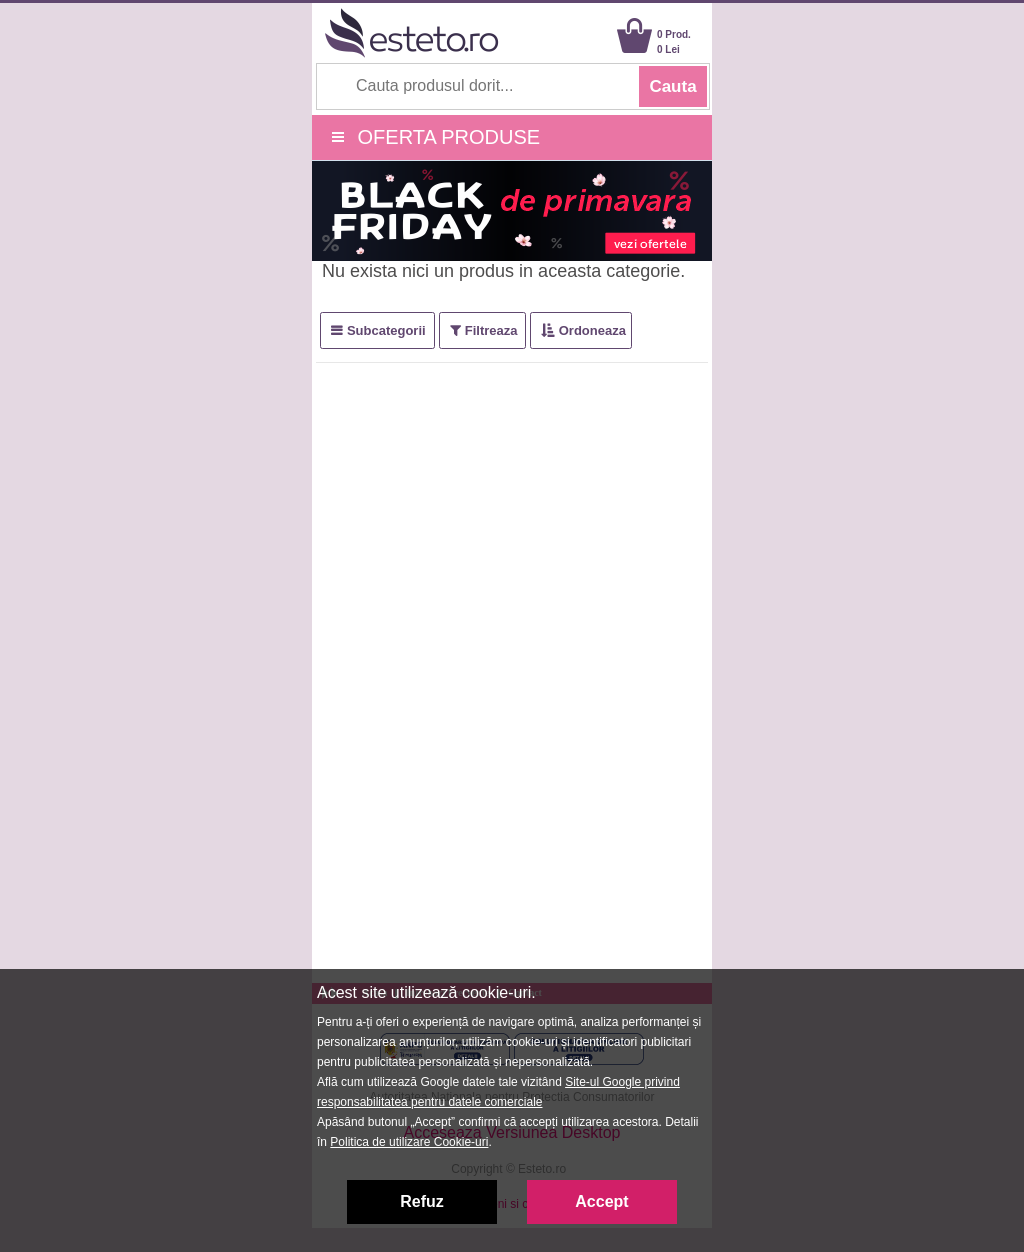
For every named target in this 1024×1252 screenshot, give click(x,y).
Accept (601, 1201)
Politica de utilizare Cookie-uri (409, 1142)
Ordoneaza (592, 330)
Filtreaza (491, 330)
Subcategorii (386, 330)
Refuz (422, 1201)
